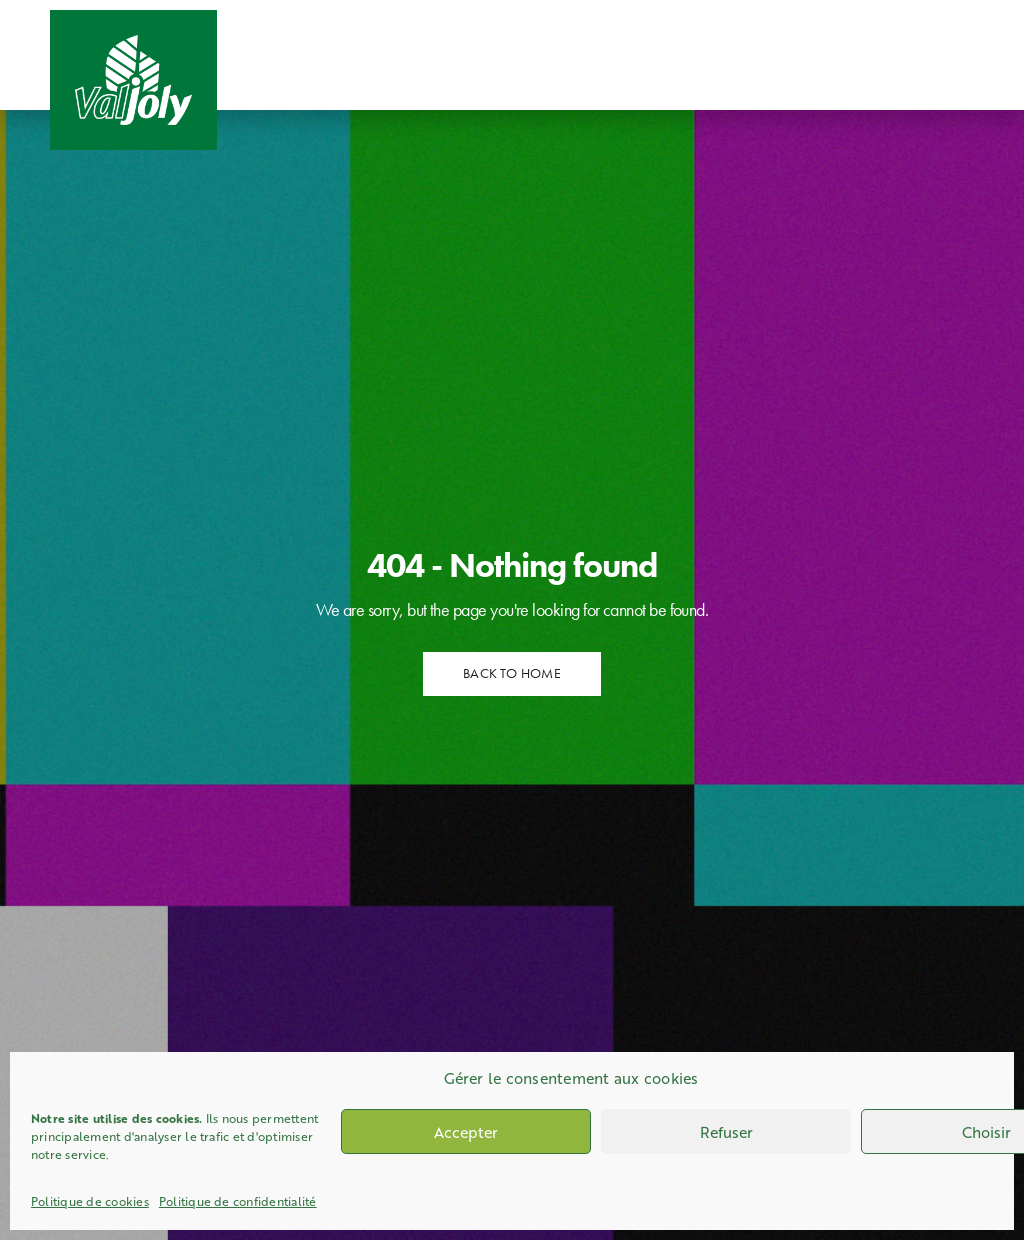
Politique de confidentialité (238, 1201)
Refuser (726, 1132)
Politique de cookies (90, 1201)
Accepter (466, 1132)
